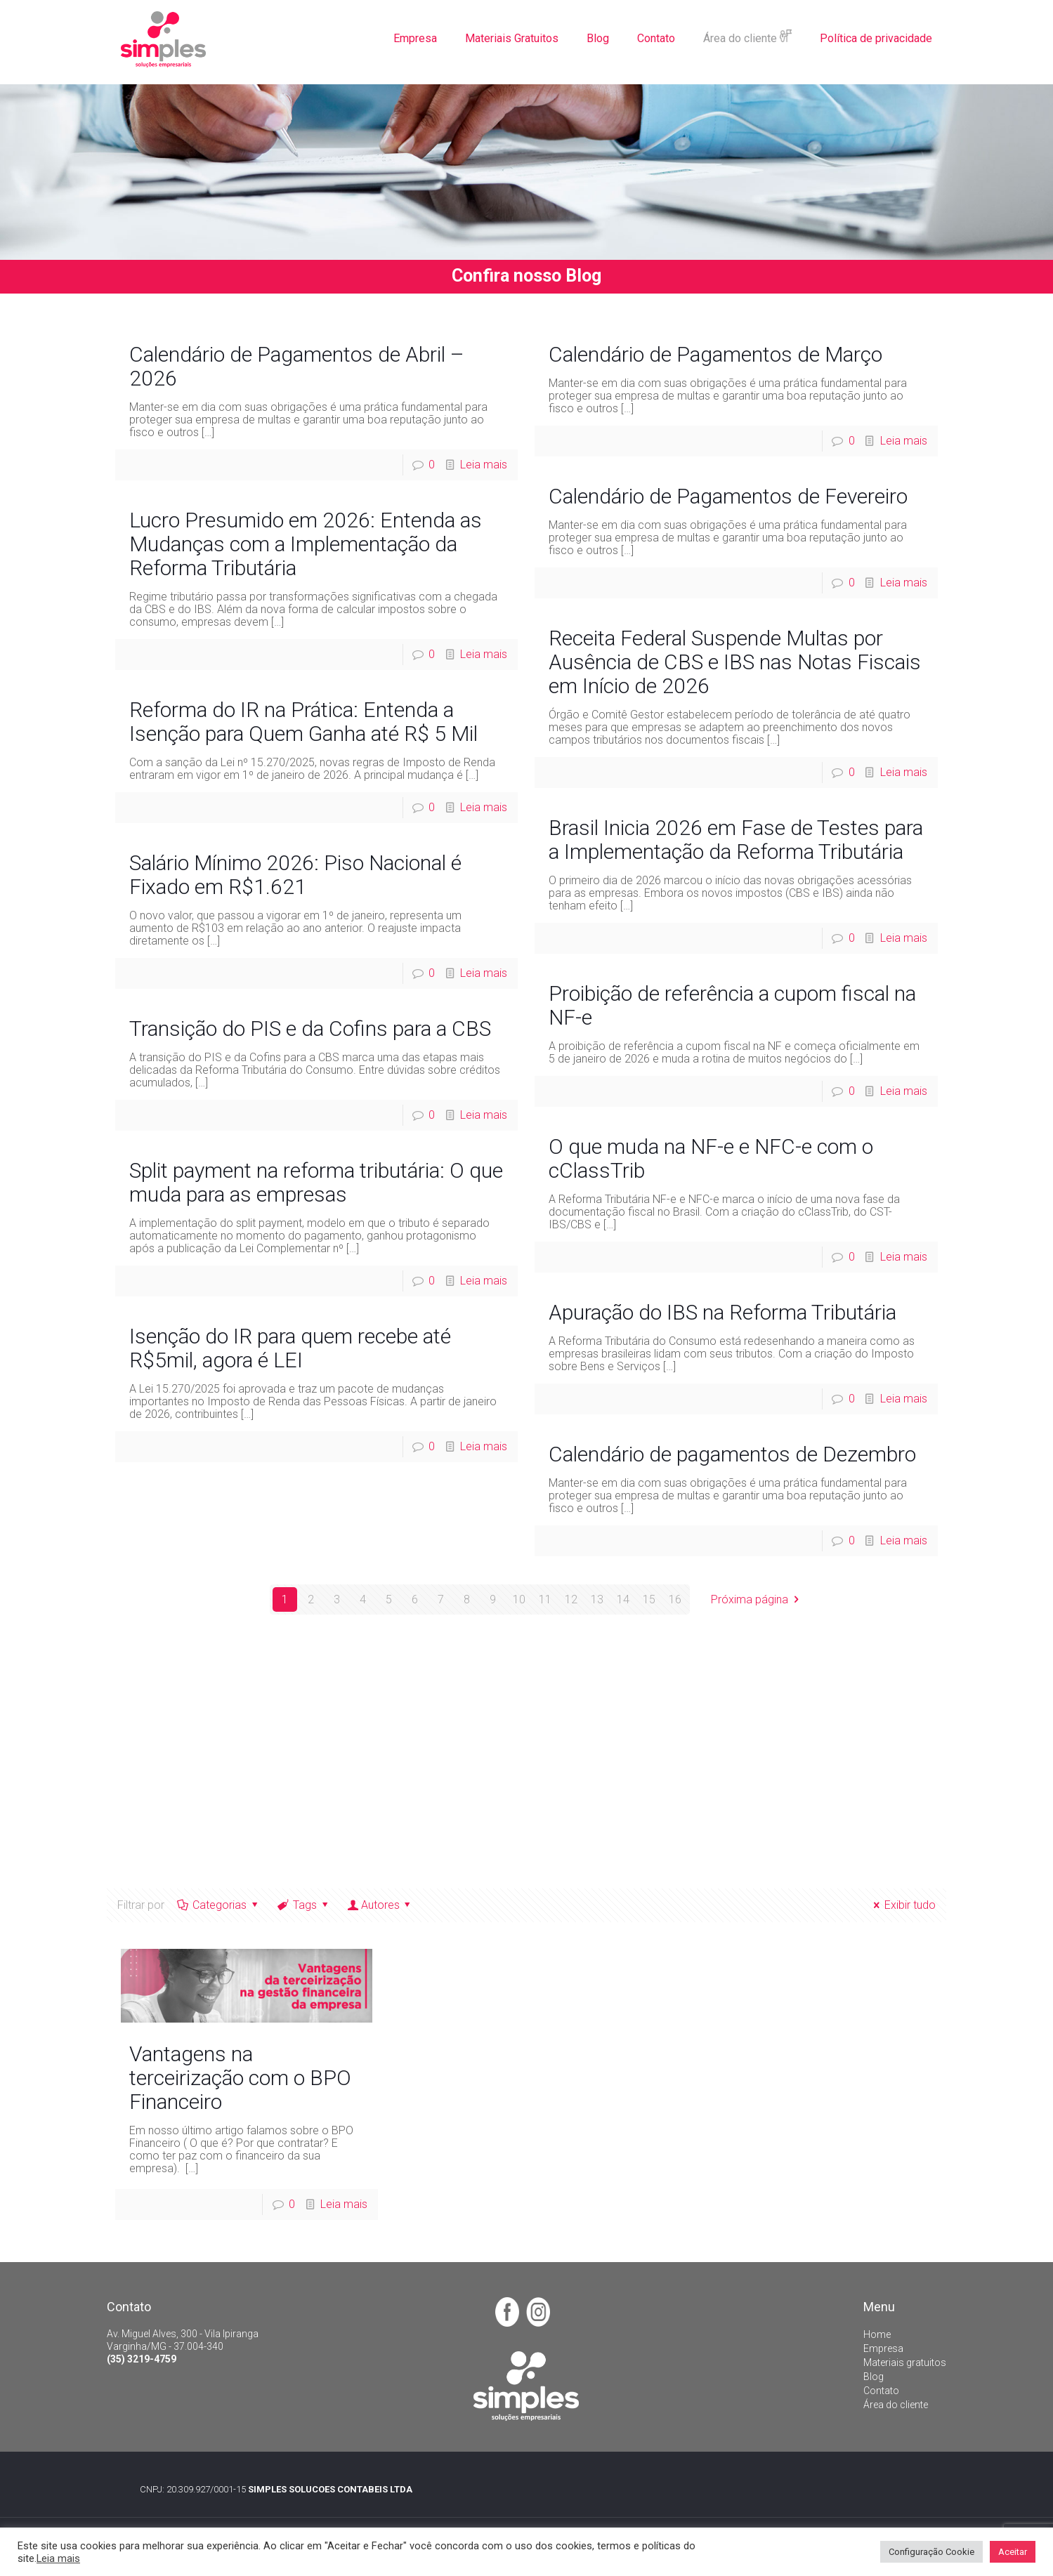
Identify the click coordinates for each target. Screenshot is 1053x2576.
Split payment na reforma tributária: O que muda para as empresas (316, 1182)
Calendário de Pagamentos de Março (715, 354)
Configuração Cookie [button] (931, 2552)
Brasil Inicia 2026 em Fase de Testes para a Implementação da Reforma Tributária (736, 839)
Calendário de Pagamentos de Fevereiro (728, 496)
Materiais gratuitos (904, 2362)
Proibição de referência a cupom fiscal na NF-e (732, 1005)
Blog (873, 2376)
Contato (881, 2390)
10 (519, 1599)
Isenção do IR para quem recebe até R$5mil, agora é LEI (290, 1348)
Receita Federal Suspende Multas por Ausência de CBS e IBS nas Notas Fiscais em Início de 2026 (735, 662)
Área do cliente (895, 2404)
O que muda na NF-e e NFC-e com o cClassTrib (711, 1158)
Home (877, 2334)
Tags (303, 1905)
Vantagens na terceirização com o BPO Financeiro (240, 2078)
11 (545, 1599)
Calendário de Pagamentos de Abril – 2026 (296, 366)
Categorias (219, 1905)
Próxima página (757, 1599)
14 (623, 1599)
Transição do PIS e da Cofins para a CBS (310, 1028)
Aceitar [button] (1012, 2552)
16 (675, 1599)
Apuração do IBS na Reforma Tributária (722, 1312)
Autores (380, 1905)
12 (571, 1599)
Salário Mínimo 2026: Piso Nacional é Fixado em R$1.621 (295, 874)
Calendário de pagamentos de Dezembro (732, 1454)
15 (649, 1599)
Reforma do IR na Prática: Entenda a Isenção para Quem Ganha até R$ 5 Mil (303, 721)
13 (597, 1599)
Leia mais (483, 464)
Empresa (883, 2348)
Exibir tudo (902, 1905)
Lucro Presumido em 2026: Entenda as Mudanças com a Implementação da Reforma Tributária (305, 544)
